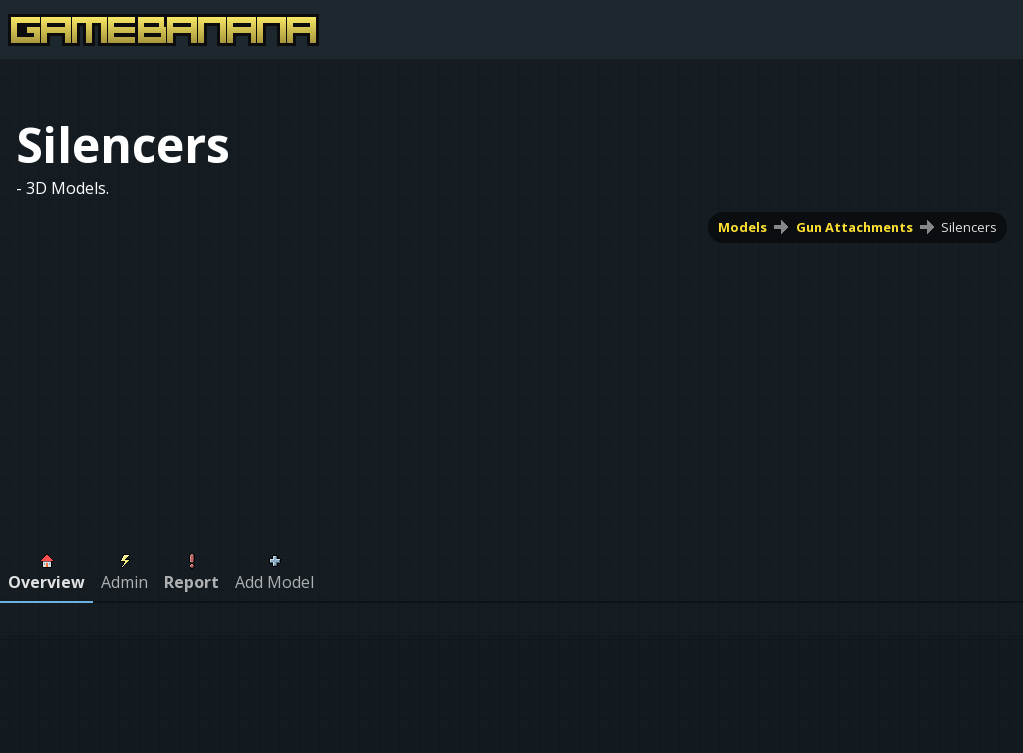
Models (742, 227)
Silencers (969, 227)
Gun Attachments (854, 227)
